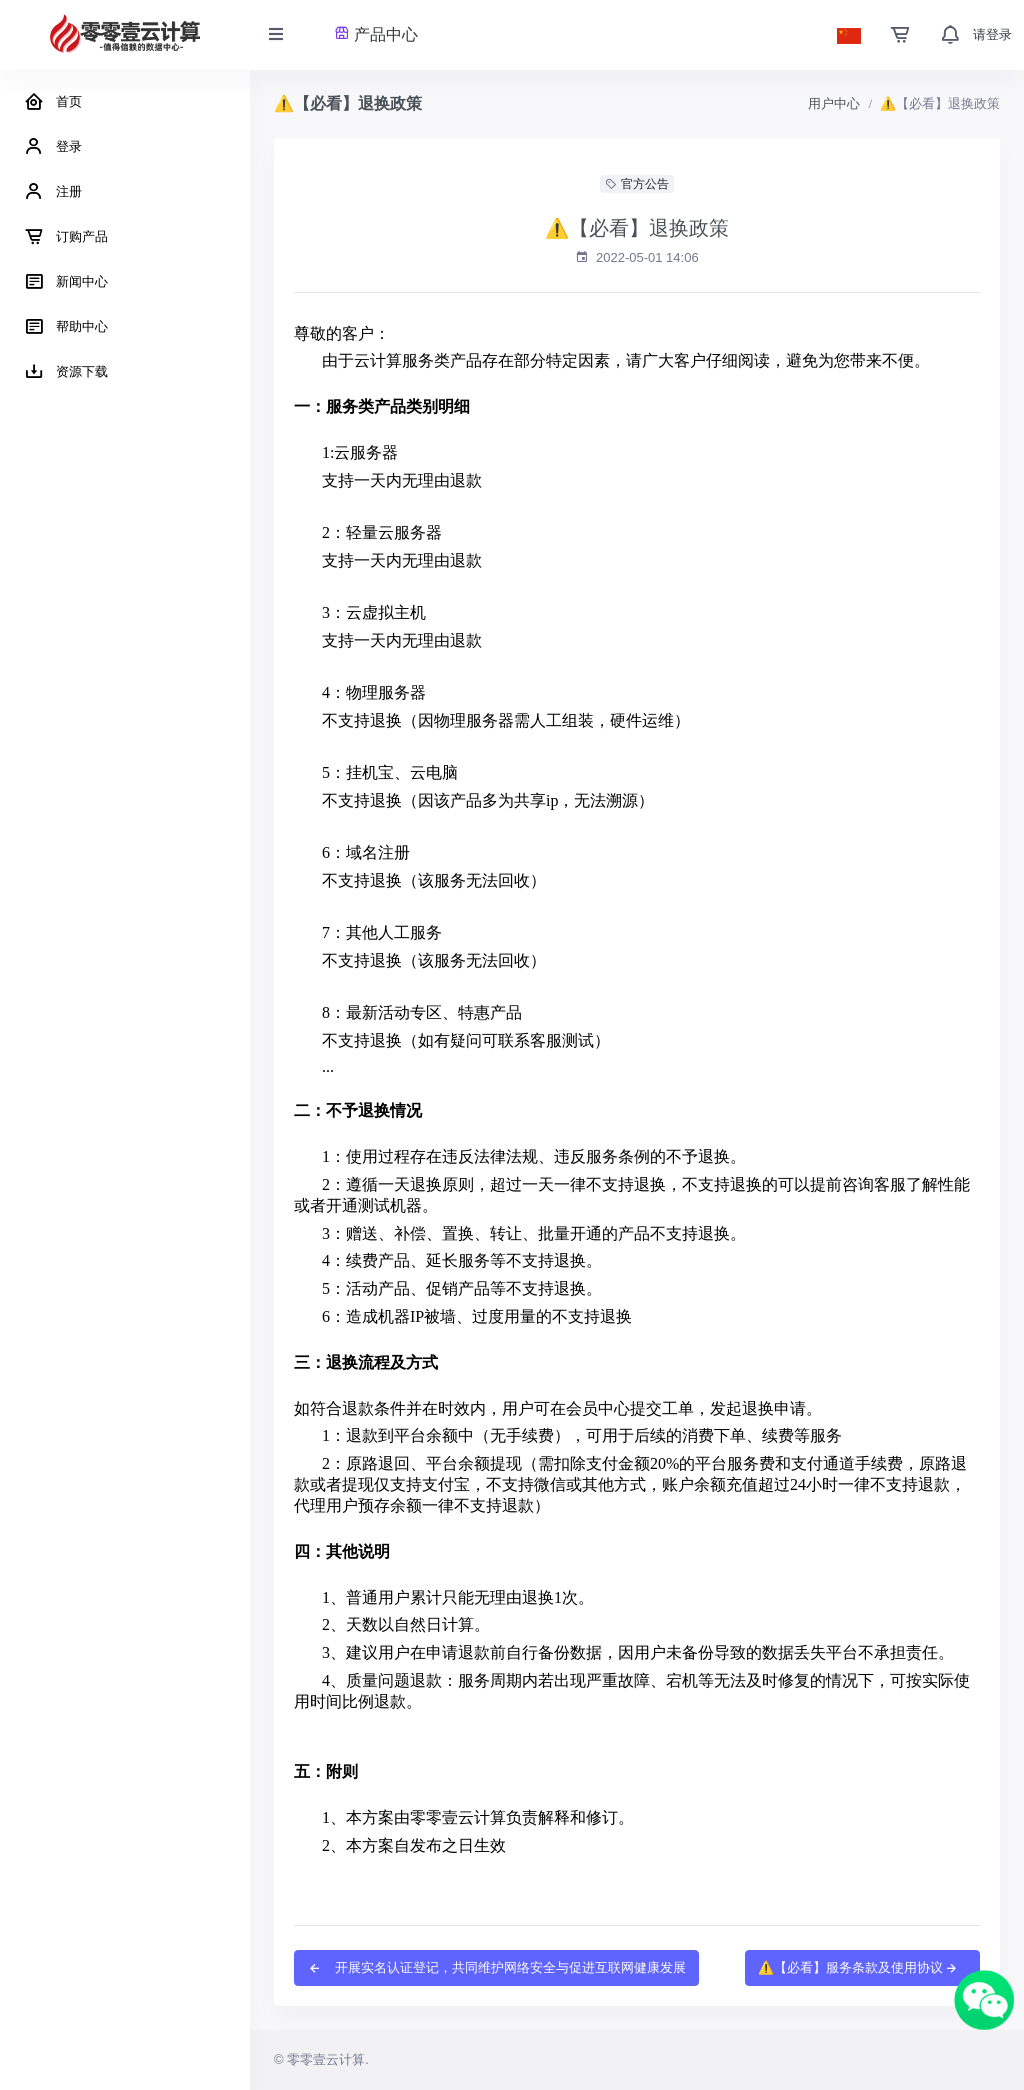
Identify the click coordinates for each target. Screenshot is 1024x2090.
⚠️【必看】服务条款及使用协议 (858, 1967)
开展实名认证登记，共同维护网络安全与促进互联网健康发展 (496, 1967)
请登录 (992, 34)
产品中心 (376, 34)
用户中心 (834, 103)
